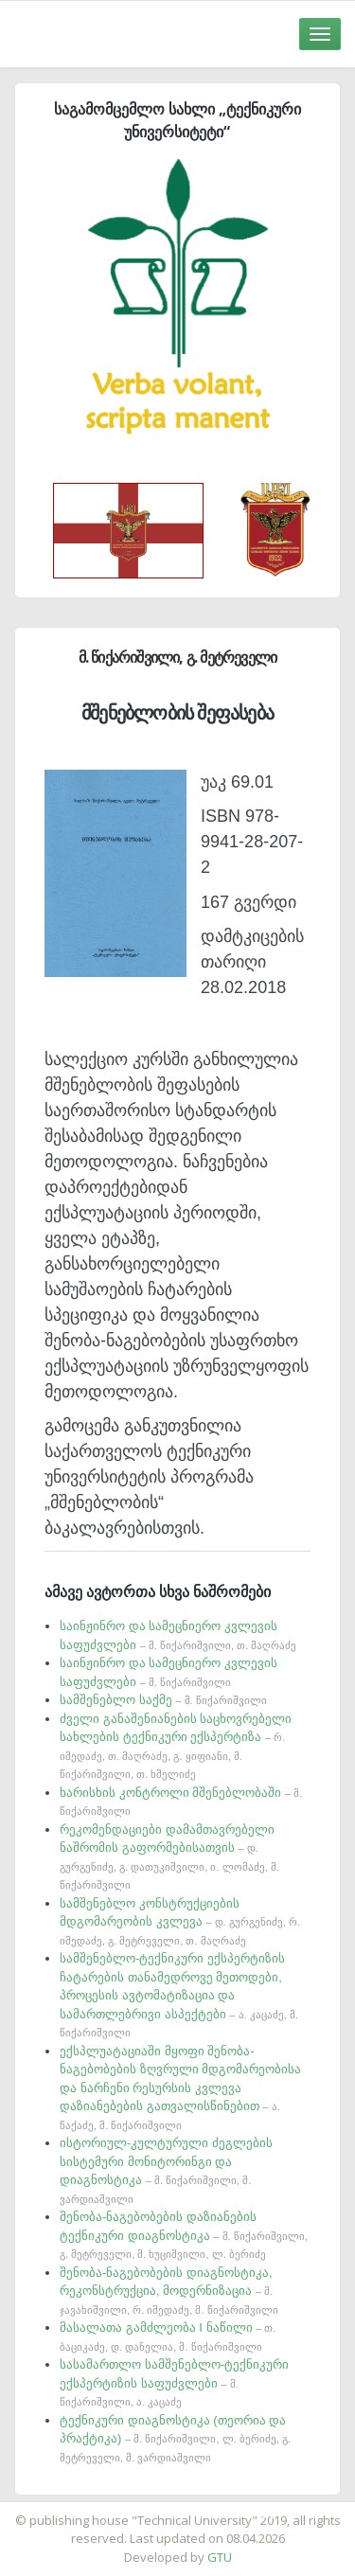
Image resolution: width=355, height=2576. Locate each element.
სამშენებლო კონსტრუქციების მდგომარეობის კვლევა (180, 1921)
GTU (219, 2557)
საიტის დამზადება (234, 2510)
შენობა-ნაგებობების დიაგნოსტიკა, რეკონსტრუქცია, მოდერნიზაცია (169, 2290)
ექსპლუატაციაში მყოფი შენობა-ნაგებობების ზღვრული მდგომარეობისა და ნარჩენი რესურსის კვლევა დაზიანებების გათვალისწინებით (180, 2087)
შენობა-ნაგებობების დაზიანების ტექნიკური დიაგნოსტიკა (184, 2235)
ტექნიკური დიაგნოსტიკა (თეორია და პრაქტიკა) (175, 2438)
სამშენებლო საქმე (163, 1700)
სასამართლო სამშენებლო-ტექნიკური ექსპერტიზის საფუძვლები (174, 2382)
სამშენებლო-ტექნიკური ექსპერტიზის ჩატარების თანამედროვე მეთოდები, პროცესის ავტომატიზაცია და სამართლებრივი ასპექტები (179, 1994)
